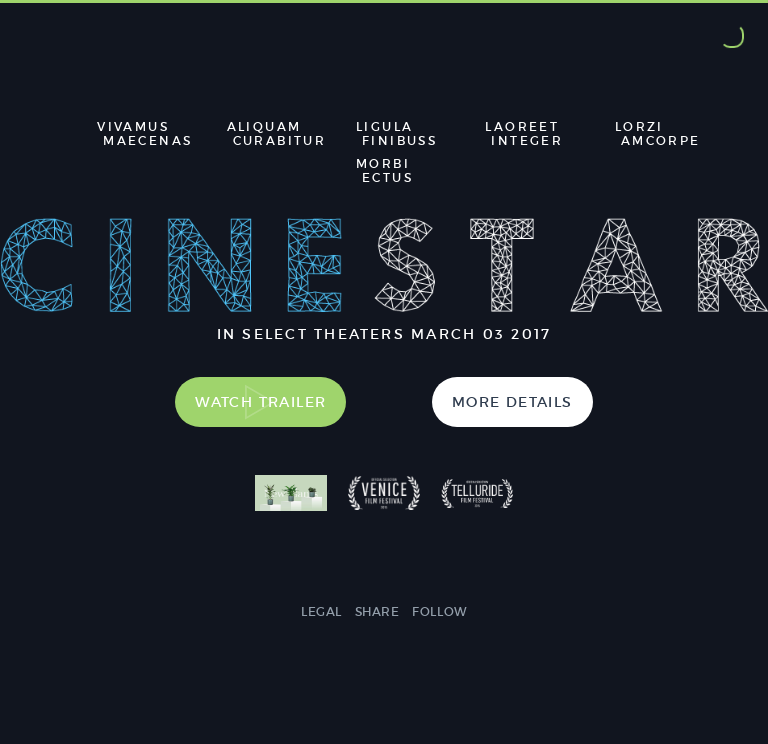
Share (377, 611)
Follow (439, 611)
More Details (512, 402)
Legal (321, 611)
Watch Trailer (260, 402)
